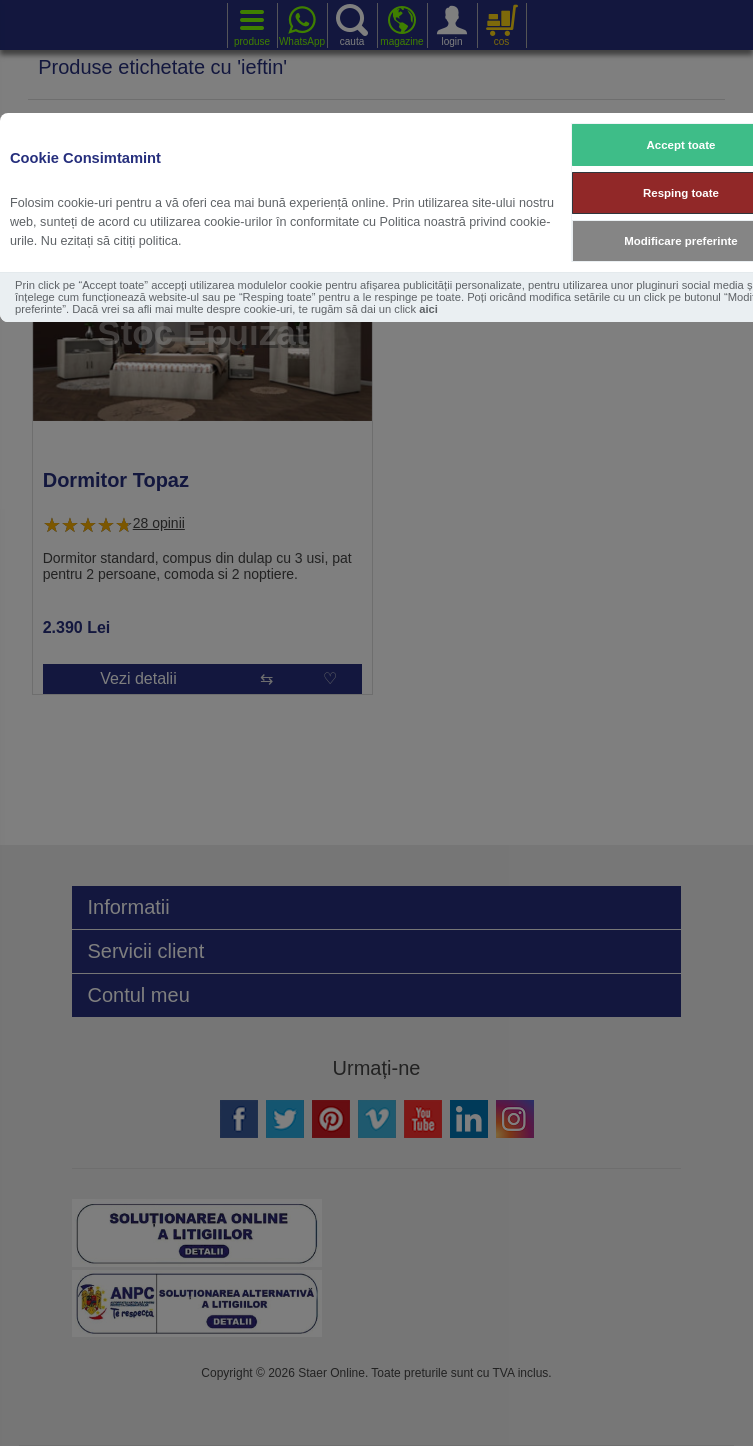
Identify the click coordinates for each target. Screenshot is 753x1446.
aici (428, 309)
